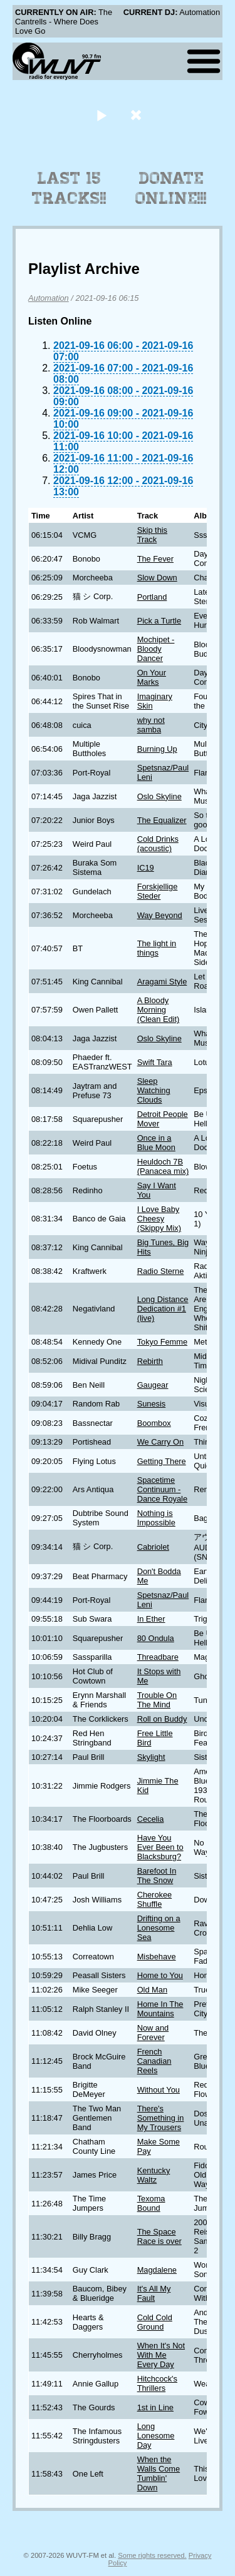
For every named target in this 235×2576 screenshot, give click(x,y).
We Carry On (160, 1442)
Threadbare (158, 1657)
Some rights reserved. (152, 2555)
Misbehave (156, 1956)
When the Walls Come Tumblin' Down (158, 2473)
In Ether (151, 1619)
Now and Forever (153, 2032)
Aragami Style (162, 981)
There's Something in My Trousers (160, 2118)
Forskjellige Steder (157, 891)
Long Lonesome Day (156, 2436)
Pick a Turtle (159, 620)
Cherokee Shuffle (154, 1899)
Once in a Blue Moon (156, 1142)
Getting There (161, 1461)
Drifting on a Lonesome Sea (158, 1928)
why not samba (151, 724)
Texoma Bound (151, 2203)
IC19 (145, 867)
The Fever (155, 558)
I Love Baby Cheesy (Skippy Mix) (159, 1219)
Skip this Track (152, 534)
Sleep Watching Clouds (153, 1090)
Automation (48, 298)
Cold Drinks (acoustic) (158, 843)
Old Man (152, 1989)
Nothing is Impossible (156, 1517)
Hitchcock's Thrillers (157, 2383)
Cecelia (150, 1819)
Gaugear (153, 1385)
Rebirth (150, 1361)
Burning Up (157, 749)
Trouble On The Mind (157, 1699)
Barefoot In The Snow (157, 1875)
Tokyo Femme (162, 1341)
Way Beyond (159, 915)
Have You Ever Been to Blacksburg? (160, 1847)
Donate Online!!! (171, 188)
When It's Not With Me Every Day (161, 2355)
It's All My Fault (154, 2293)
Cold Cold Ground (154, 2322)
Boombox (154, 1423)
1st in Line (155, 2407)
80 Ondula (155, 1638)
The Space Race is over (159, 2236)
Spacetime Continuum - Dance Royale (162, 1489)
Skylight (151, 1757)
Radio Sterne (160, 1271)
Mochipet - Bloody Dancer (156, 649)
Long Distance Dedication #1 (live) (163, 1309)
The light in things (157, 948)
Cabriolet (153, 1547)
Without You (158, 2089)
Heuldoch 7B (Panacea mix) (163, 1166)
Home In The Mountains (160, 2008)
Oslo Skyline (159, 796)
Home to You (160, 1975)
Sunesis (151, 1403)
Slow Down (157, 577)
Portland (152, 597)
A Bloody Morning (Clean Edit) (158, 1010)
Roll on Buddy (162, 1719)
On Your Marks (151, 677)
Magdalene (157, 2270)
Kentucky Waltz (153, 2175)
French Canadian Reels (154, 2061)
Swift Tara (154, 1062)
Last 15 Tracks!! (69, 188)
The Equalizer (162, 820)
